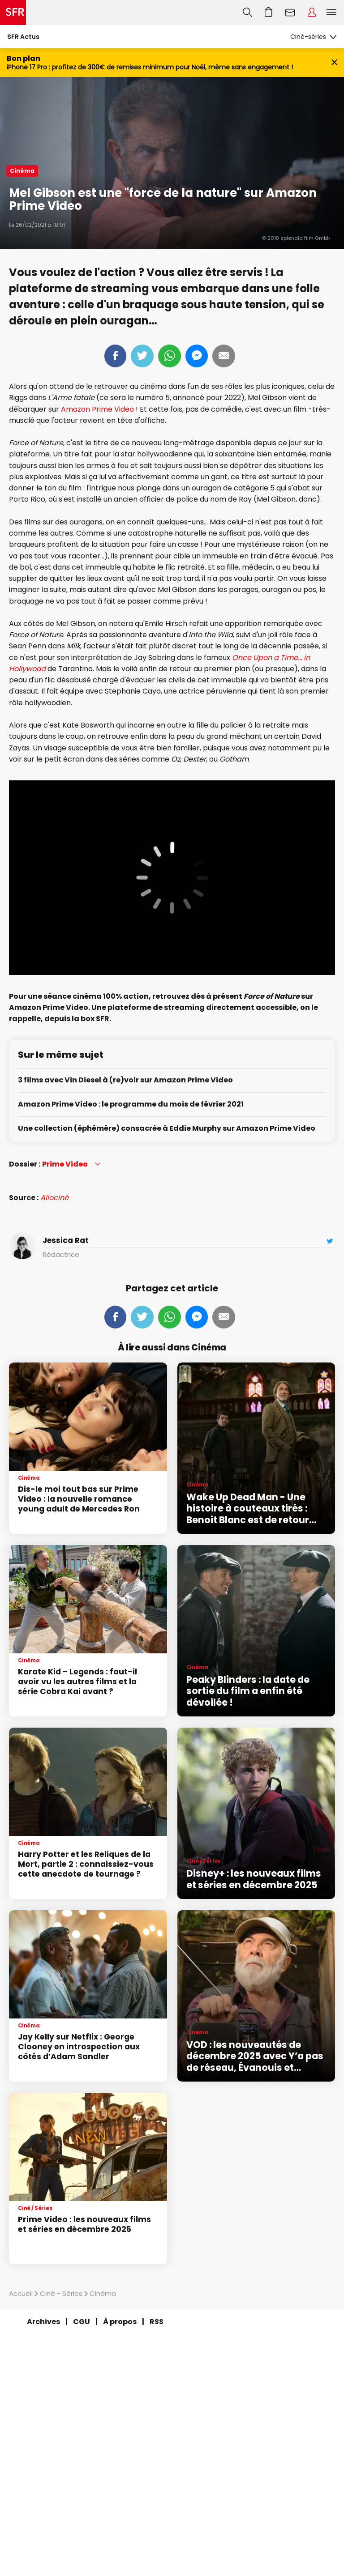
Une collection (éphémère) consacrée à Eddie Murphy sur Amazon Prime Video (166, 1128)
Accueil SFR (13, 12)
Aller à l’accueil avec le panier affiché (269, 12)
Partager (115, 356)
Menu (331, 12)
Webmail (290, 12)
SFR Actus (23, 36)
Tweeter (142, 356)
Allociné (54, 1197)
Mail (223, 356)
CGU (81, 2321)
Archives (43, 2321)
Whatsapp (169, 356)
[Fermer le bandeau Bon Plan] (334, 63)
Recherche (247, 12)
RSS (156, 2321)
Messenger (196, 356)
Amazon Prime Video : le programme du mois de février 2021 (131, 1104)
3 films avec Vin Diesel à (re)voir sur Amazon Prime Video (125, 1080)
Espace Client (311, 12)
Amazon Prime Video (97, 409)
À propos (120, 2321)
